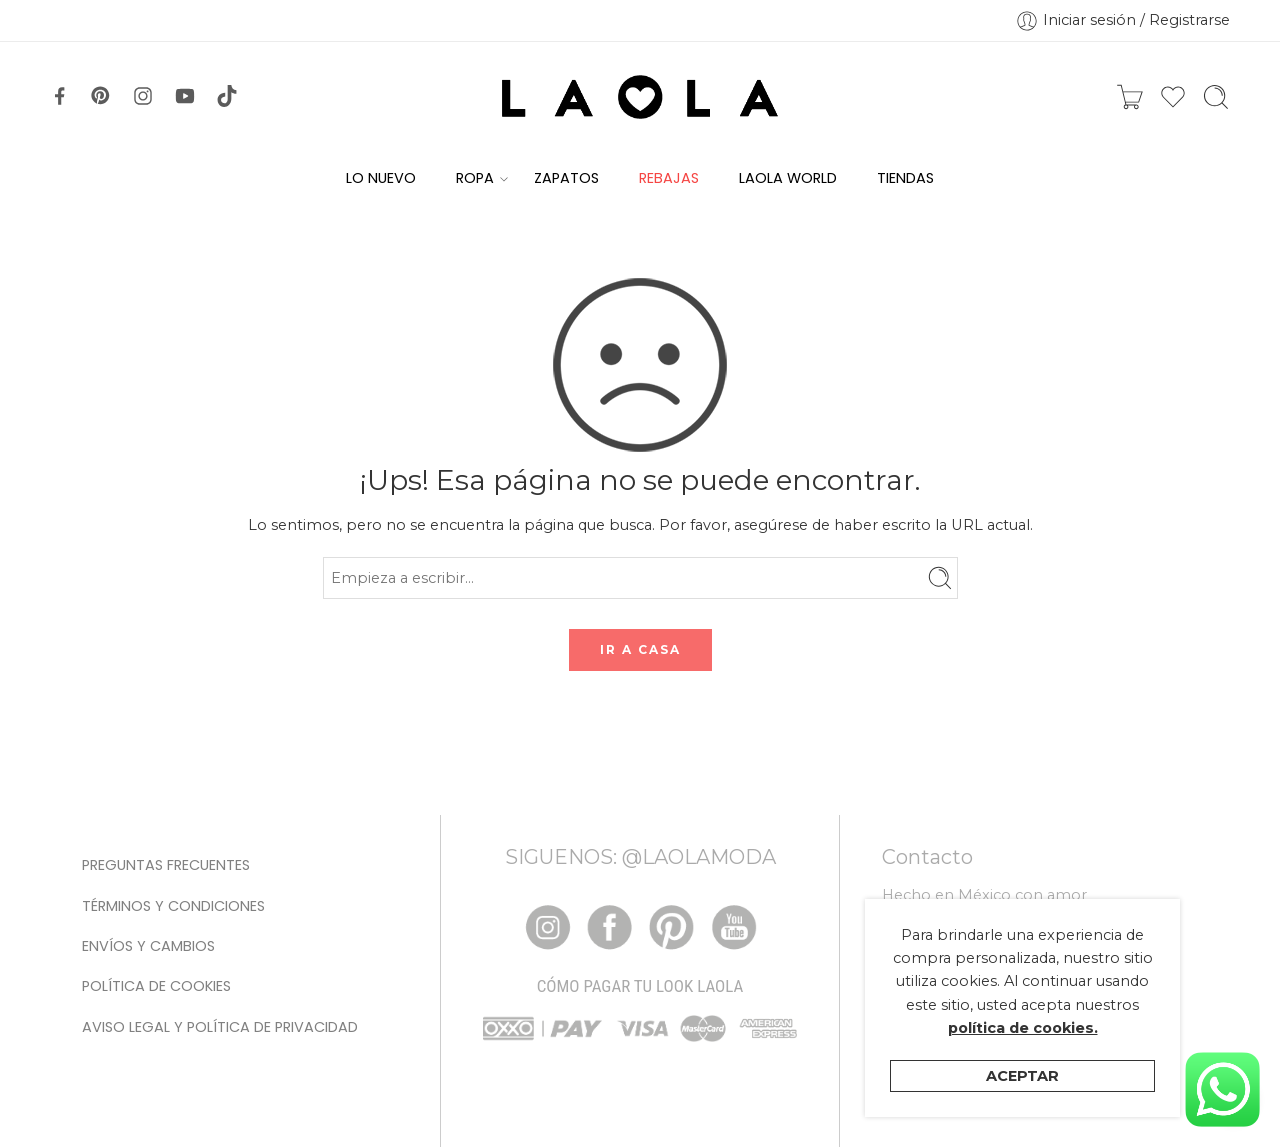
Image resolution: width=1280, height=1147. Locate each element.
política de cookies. (1023, 1028)
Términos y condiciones (173, 906)
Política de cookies (156, 986)
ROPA (475, 178)
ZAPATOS (566, 178)
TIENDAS (905, 178)
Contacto (927, 857)
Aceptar (1022, 1076)
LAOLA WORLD (788, 178)
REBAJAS (669, 178)
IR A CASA (640, 649)
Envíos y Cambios (148, 946)
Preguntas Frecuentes (166, 865)
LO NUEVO (381, 178)
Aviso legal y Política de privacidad (220, 1027)
